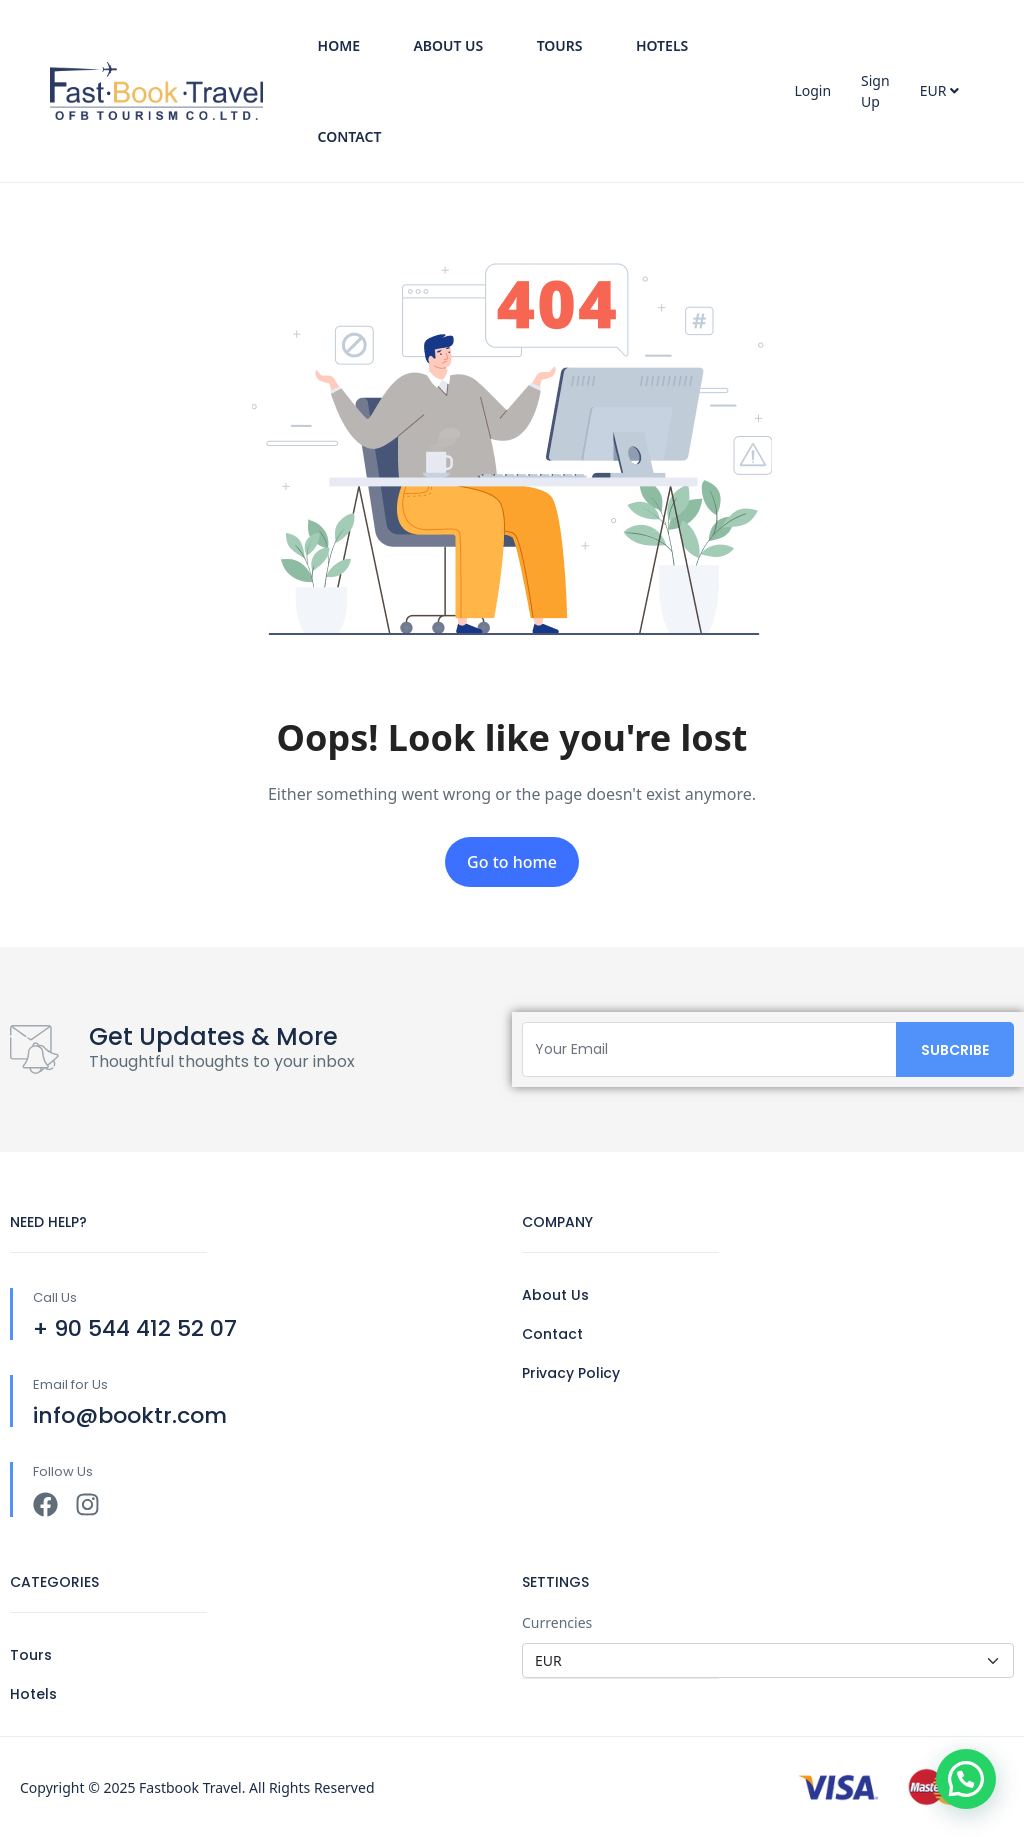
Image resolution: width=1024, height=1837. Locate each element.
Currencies (557, 1622)
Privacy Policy (571, 1373)
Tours (560, 45)
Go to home (512, 862)
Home (339, 45)
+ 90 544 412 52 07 (135, 1328)
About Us (448, 45)
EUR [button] (939, 90)
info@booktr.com (130, 1415)
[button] (966, 1779)
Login (812, 90)
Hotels (662, 45)
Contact (350, 136)
